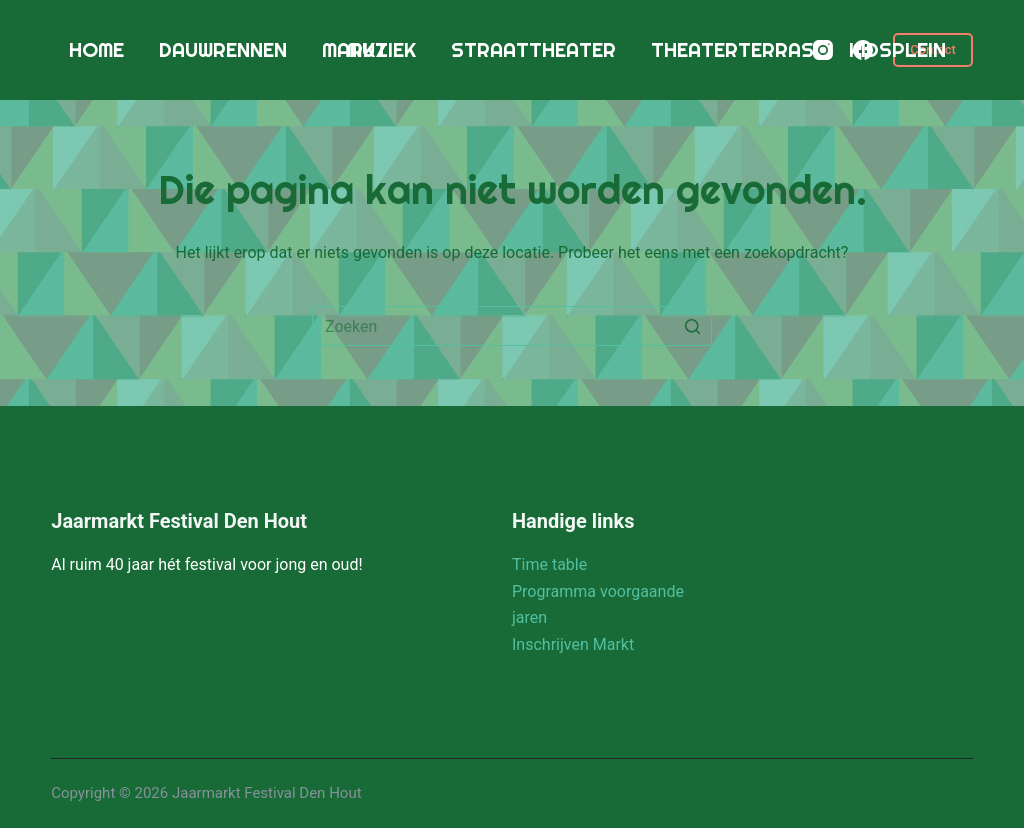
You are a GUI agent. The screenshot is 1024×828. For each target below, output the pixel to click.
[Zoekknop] (692, 326)
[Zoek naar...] (512, 326)
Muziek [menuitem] (381, 49)
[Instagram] (823, 50)
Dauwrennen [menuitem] (223, 49)
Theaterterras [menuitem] (732, 49)
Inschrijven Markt (573, 644)
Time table (549, 564)
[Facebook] (863, 50)
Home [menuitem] (96, 49)
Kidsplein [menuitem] (897, 49)
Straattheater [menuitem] (533, 49)
